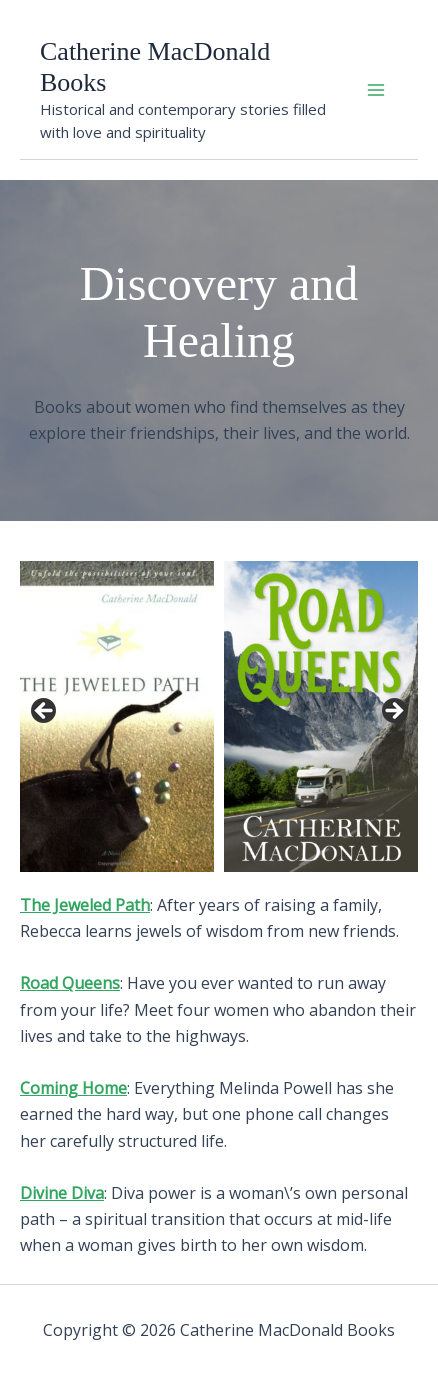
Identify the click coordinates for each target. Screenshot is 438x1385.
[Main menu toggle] (376, 90)
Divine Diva (62, 1193)
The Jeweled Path (85, 905)
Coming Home (73, 1088)
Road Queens (70, 983)
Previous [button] (45, 712)
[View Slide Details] (117, 716)
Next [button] (393, 712)
